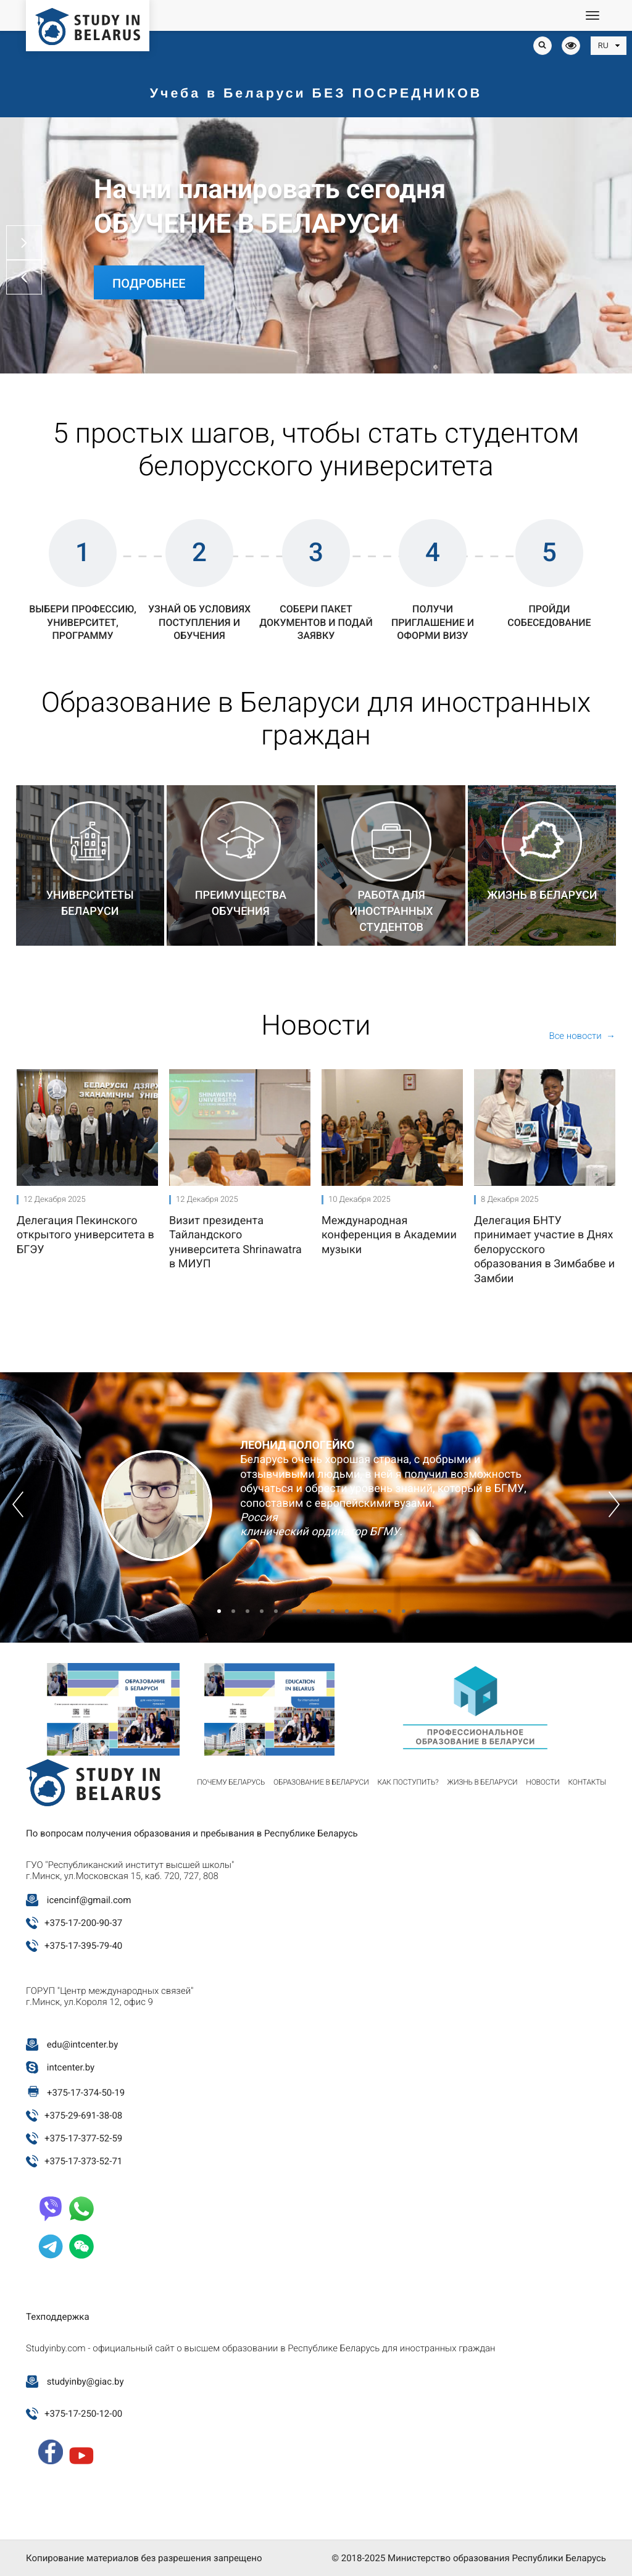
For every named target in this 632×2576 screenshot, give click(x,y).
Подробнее (149, 283)
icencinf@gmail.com (89, 1900)
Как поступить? (407, 1782)
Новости (542, 1782)
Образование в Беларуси (320, 1782)
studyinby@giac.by (85, 2381)
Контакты (587, 1782)
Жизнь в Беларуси (482, 1782)
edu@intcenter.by (82, 2044)
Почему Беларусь (231, 1782)
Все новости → (582, 1035)
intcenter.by (70, 2067)
